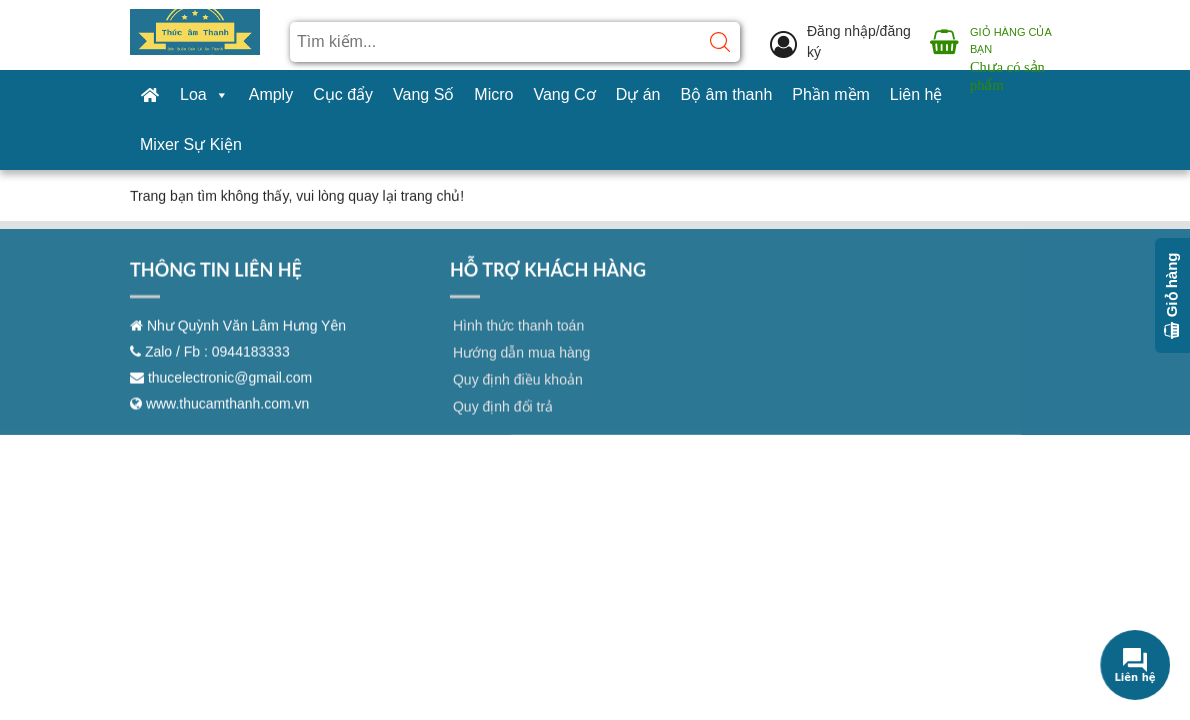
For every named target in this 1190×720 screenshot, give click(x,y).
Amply (271, 94)
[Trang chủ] (150, 95)
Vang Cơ (564, 94)
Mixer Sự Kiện (191, 144)
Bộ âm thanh (726, 94)
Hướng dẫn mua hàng (521, 363)
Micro (493, 94)
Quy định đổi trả (503, 417)
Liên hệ (916, 94)
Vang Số (423, 94)
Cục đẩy (343, 94)
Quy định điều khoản (518, 390)
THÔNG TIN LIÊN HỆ (216, 280)
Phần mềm (831, 94)
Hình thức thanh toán (518, 336)
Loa (204, 94)
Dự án (638, 94)
